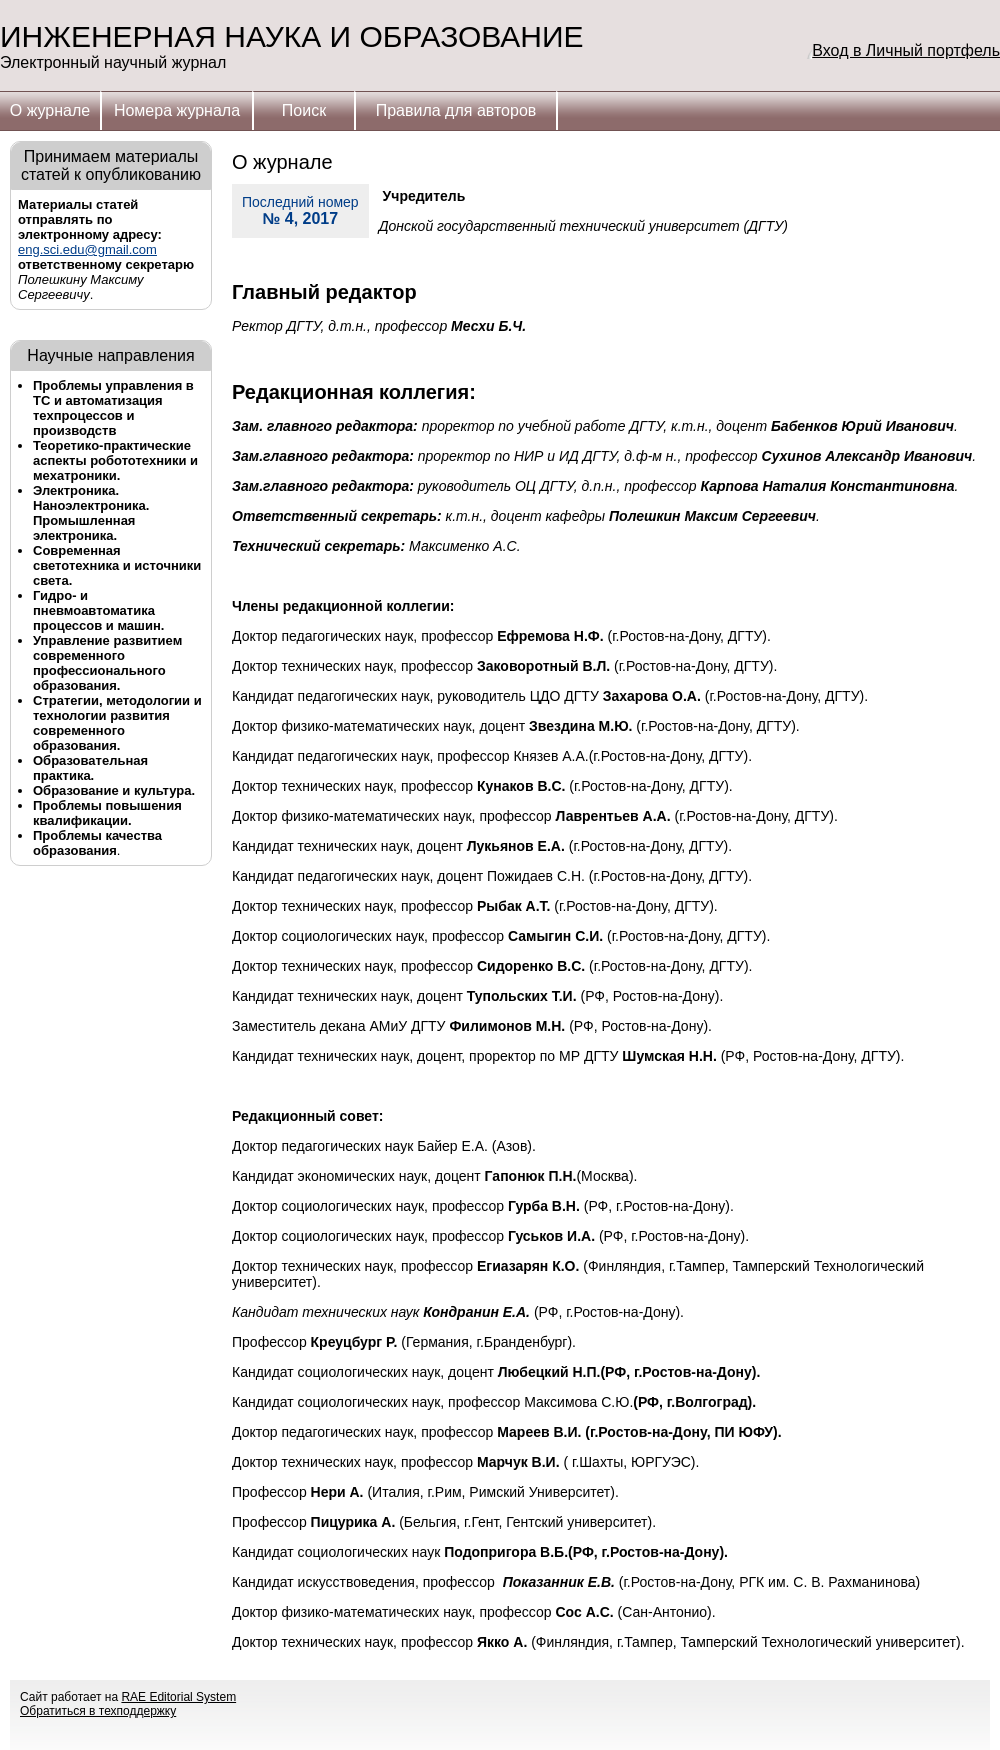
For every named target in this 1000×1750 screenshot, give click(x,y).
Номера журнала (177, 110)
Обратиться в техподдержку (98, 1711)
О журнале (50, 110)
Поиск (304, 110)
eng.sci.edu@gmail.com (87, 249)
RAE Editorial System (178, 1697)
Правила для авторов (456, 110)
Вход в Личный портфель (906, 50)
